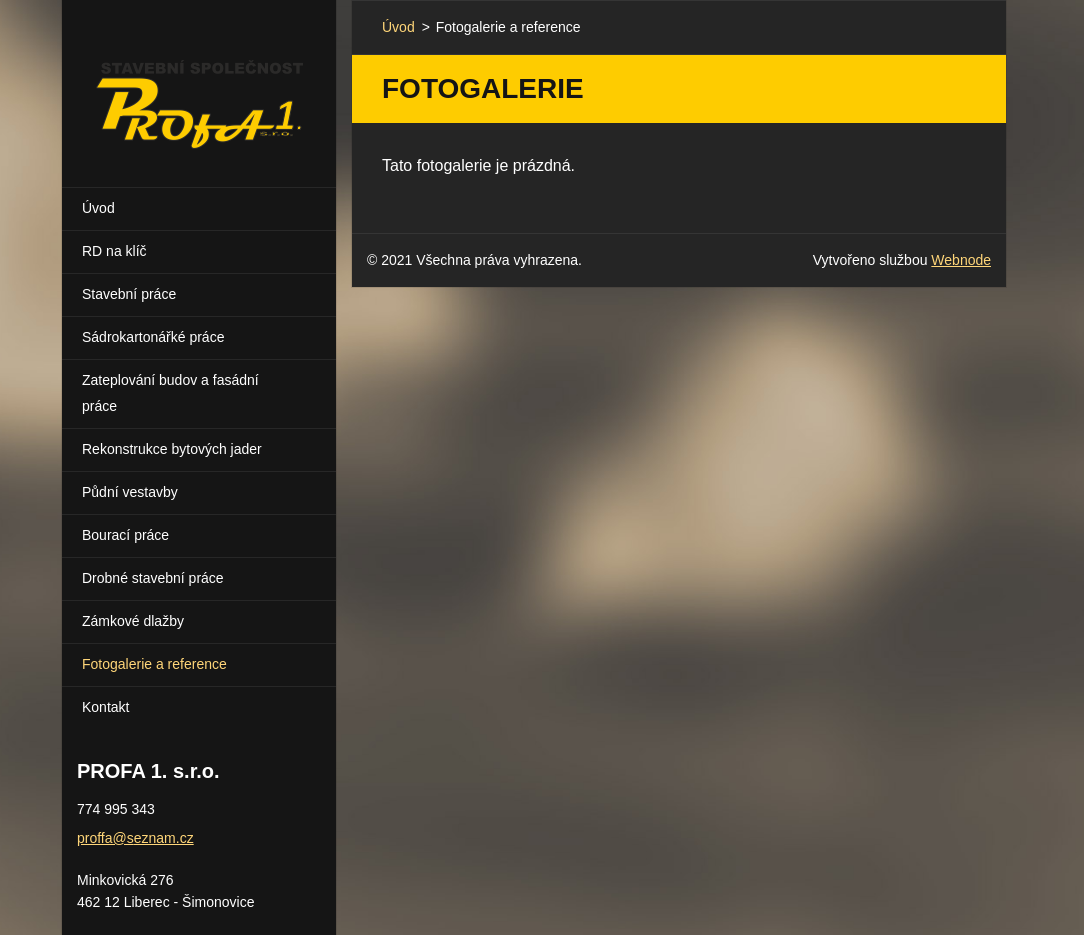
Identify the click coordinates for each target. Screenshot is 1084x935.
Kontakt (105, 707)
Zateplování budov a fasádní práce (170, 393)
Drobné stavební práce (153, 578)
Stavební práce (129, 294)
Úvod (98, 208)
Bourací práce (125, 535)
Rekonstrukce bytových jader (172, 449)
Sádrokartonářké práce (153, 337)
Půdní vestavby (130, 492)
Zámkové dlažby (133, 621)
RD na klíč (114, 251)
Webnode (961, 260)
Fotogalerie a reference (154, 664)
